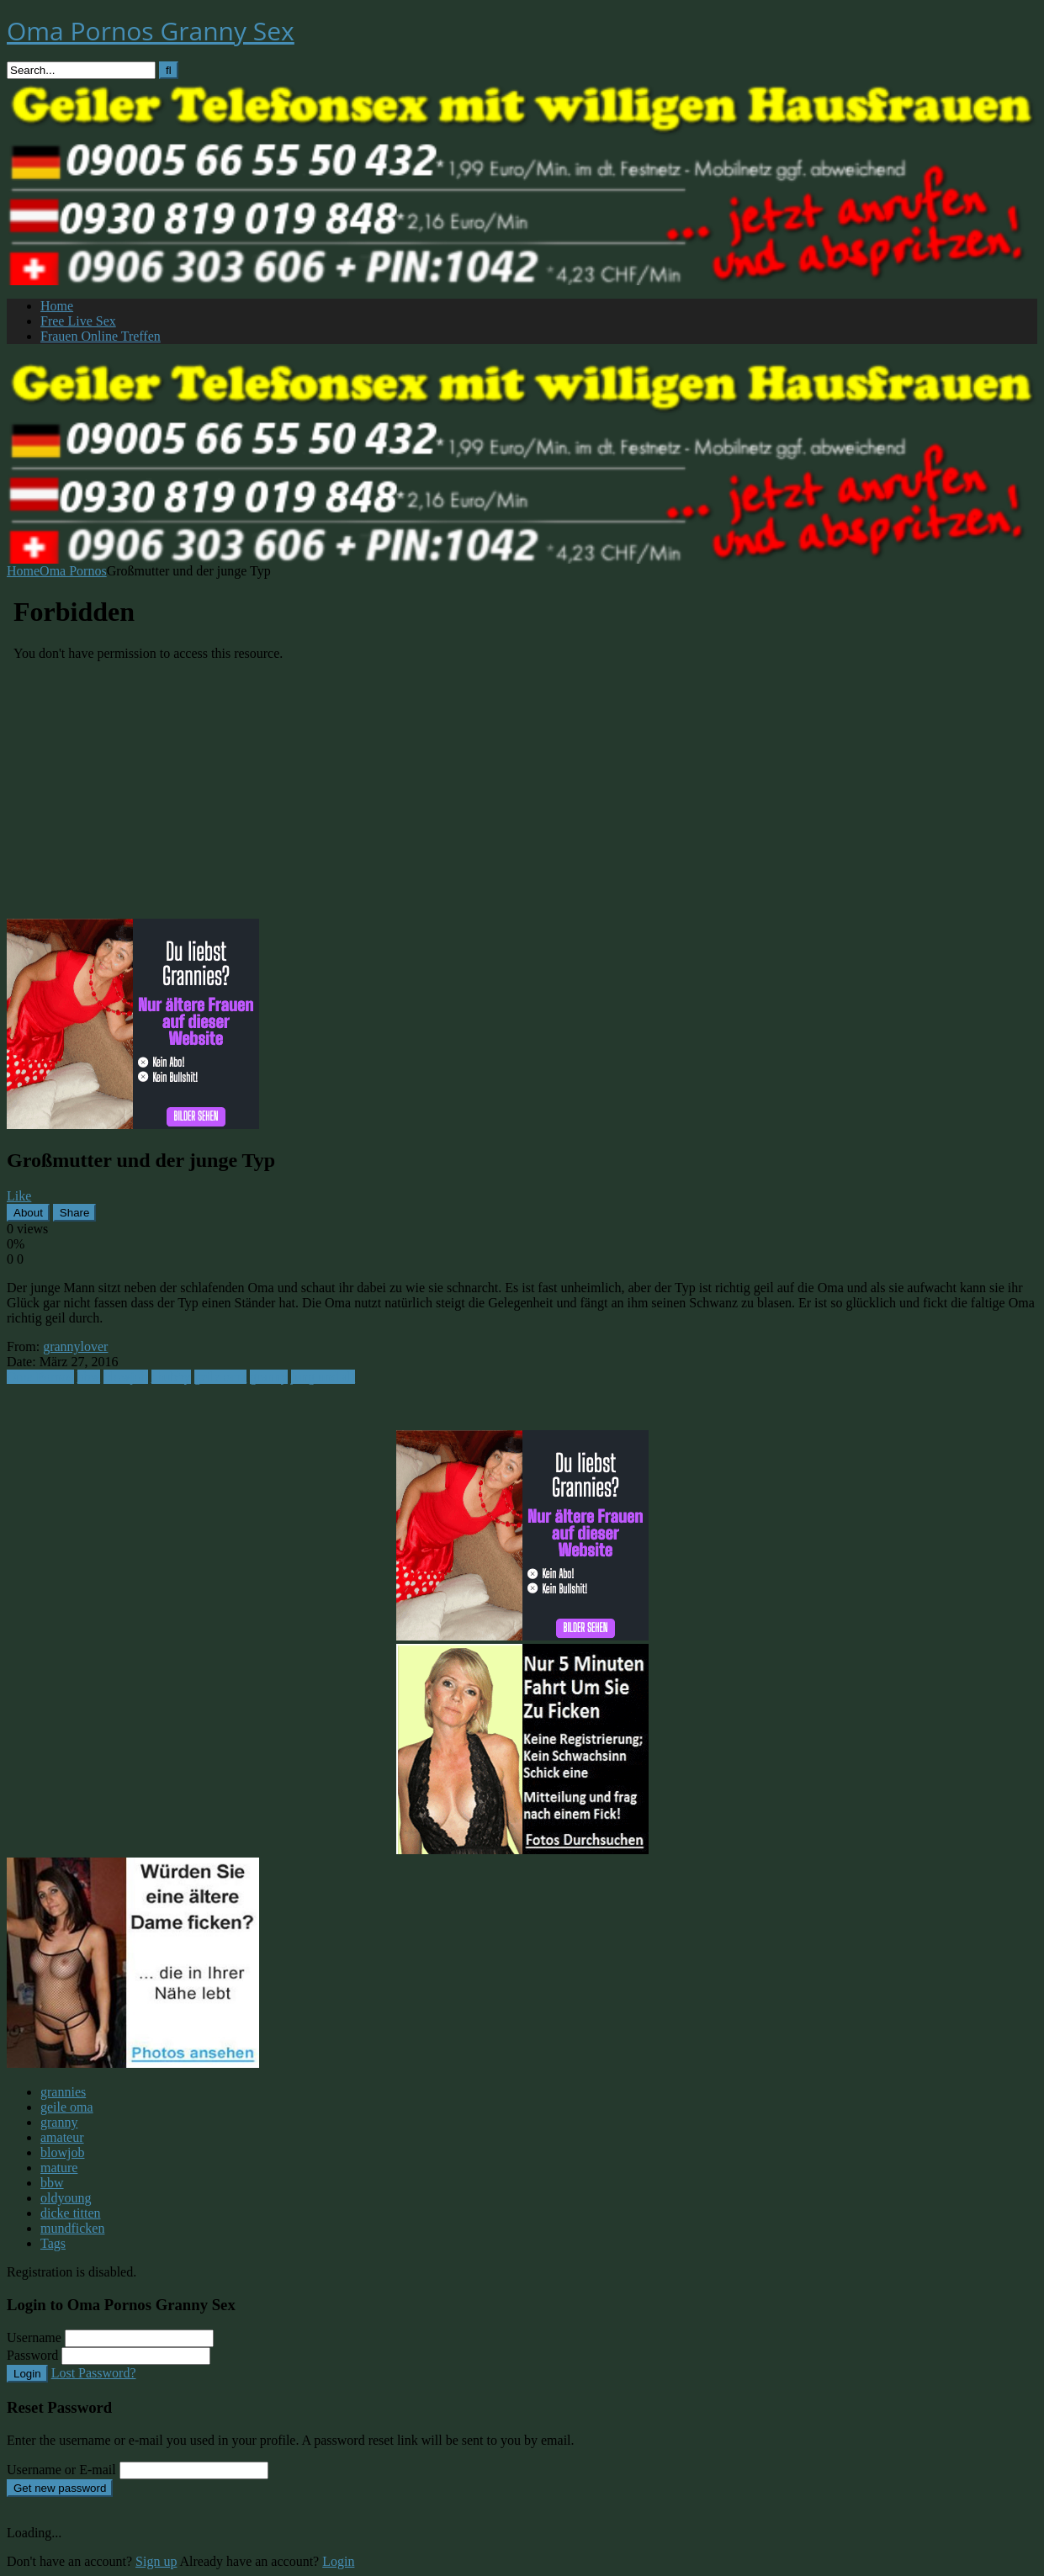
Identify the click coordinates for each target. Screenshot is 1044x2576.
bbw (89, 1377)
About (28, 1212)
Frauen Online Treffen (100, 336)
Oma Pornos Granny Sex (150, 30)
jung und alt (323, 1377)
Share (75, 1212)
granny (268, 1377)
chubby (171, 1377)
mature (58, 2167)
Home (56, 306)
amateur (62, 2137)
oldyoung (65, 2198)
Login (27, 2373)
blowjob (125, 1377)
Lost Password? (93, 2373)
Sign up (156, 2561)
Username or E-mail (61, 2469)
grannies (63, 2092)
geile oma (220, 1377)
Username (34, 2337)
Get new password (59, 2488)
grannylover (75, 1346)
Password (32, 2355)
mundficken (72, 2228)
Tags (53, 2243)
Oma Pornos (73, 571)
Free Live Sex (78, 321)
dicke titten (70, 2213)
